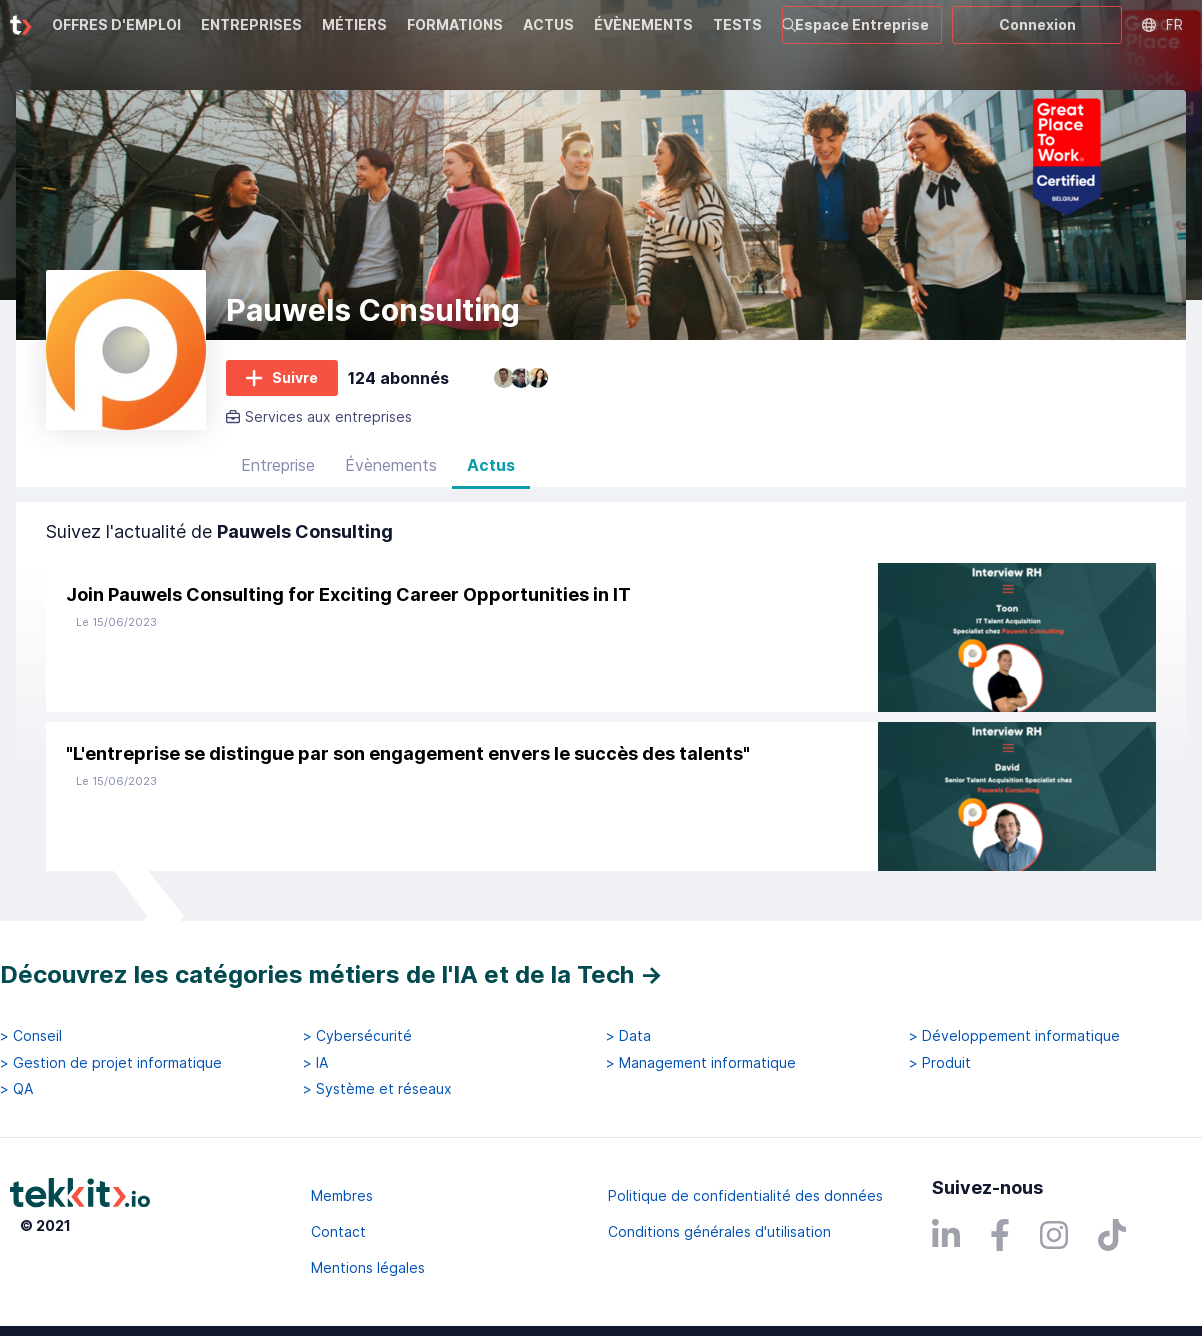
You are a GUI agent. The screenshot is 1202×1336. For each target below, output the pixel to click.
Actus (491, 465)
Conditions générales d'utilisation (719, 1231)
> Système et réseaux (377, 1089)
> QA (16, 1089)
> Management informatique (701, 1063)
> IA (315, 1063)
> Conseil (31, 1036)
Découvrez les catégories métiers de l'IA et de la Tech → (331, 974)
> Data (628, 1036)
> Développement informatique (1014, 1036)
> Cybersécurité (357, 1036)
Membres (342, 1195)
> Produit (940, 1063)
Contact (338, 1231)
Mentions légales (368, 1267)
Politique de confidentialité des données (745, 1195)
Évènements (391, 465)
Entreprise (278, 465)
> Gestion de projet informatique (111, 1063)
